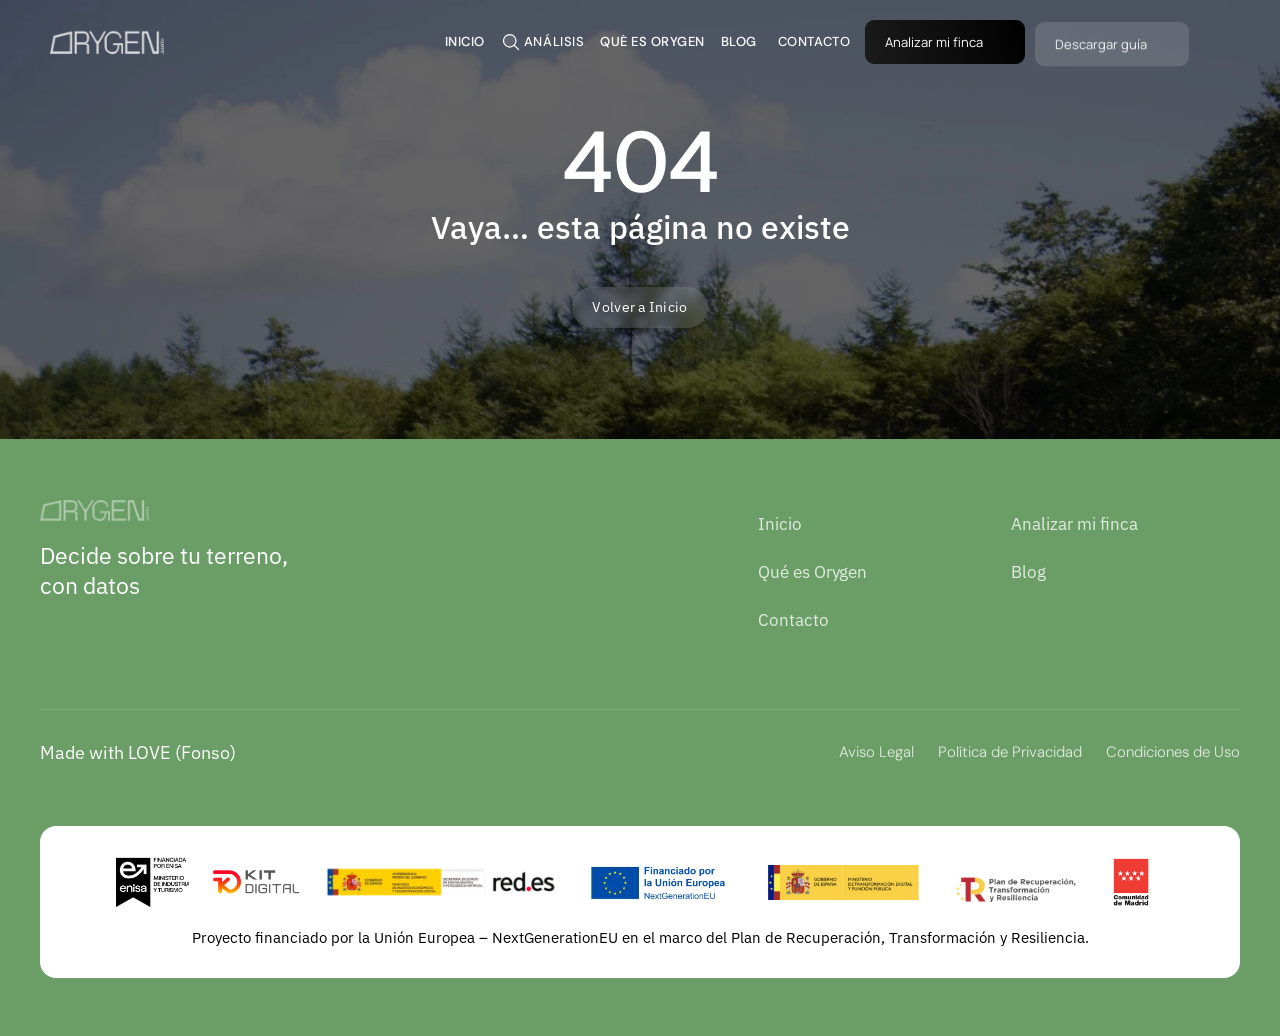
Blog (1028, 572)
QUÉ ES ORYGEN (652, 41)
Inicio (780, 524)
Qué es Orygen (812, 572)
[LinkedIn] (56, 633)
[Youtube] (142, 633)
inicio (465, 41)
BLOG (739, 41)
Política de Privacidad (1010, 752)
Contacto (793, 620)
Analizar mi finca (1074, 524)
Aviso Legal (876, 752)
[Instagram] (99, 633)
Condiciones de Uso (1173, 752)
